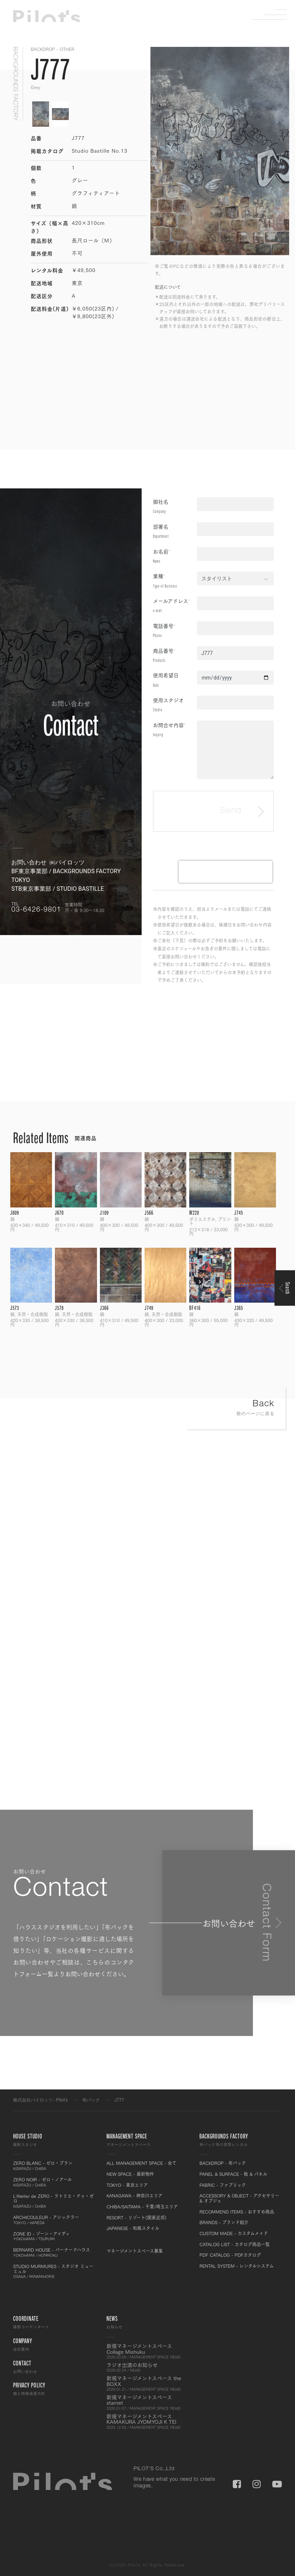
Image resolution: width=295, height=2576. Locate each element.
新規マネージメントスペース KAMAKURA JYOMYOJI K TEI (148, 2421)
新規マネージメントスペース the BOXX (148, 2383)
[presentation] (225, 872)
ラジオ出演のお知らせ (148, 2367)
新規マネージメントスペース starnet (148, 2402)
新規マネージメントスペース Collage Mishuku (148, 2351)
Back (237, 1409)
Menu (275, 14)
